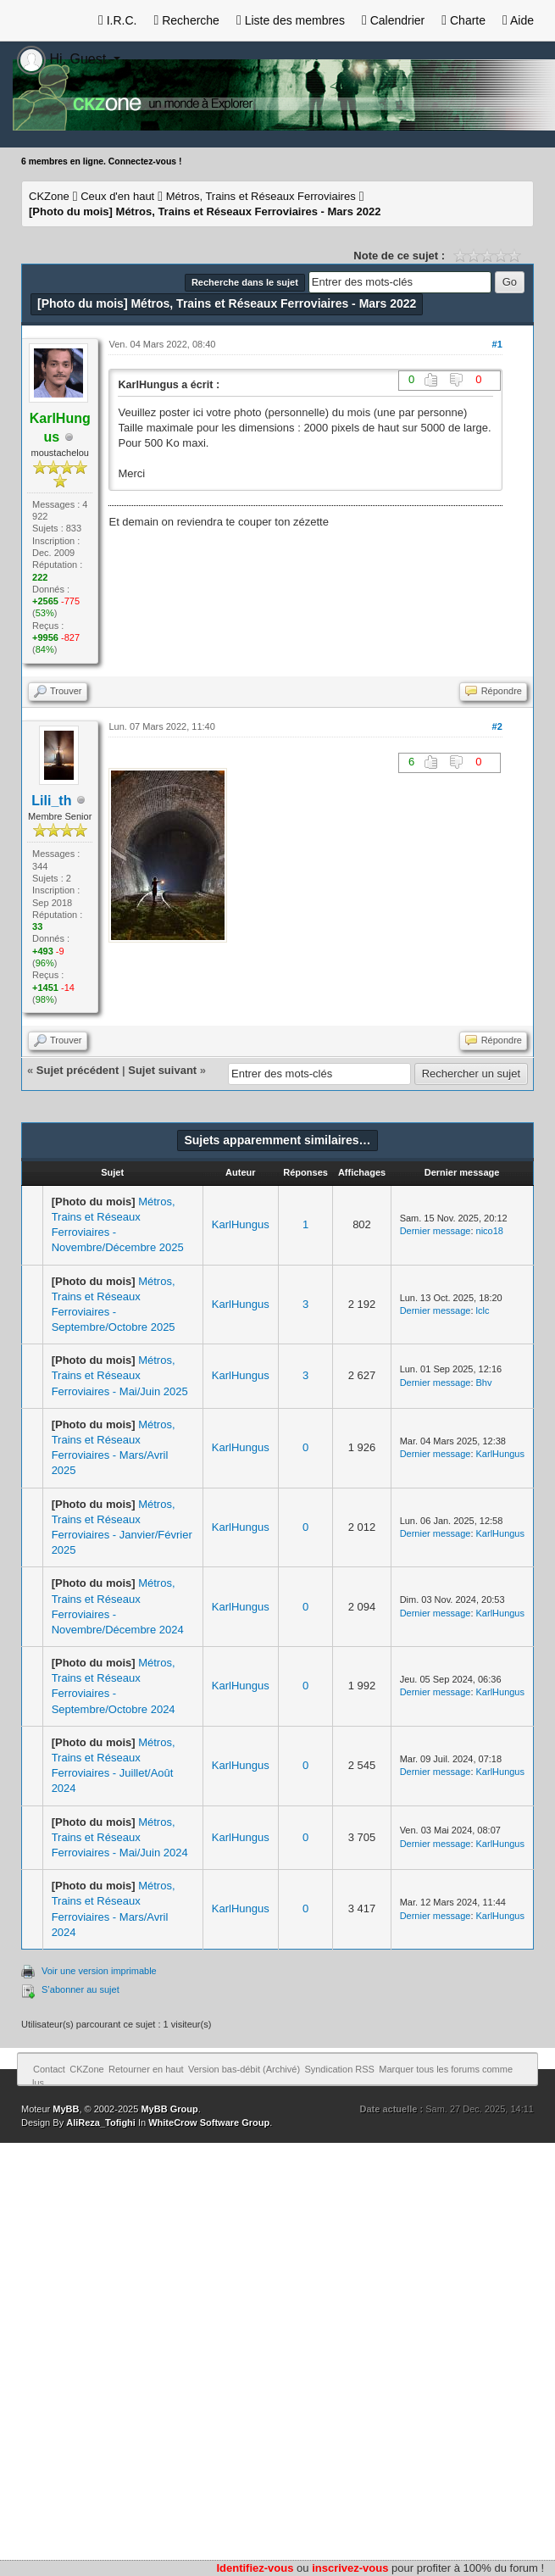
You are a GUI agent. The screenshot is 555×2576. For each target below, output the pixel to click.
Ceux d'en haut (117, 196)
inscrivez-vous (350, 2568)
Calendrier (393, 20)
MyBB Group (169, 2109)
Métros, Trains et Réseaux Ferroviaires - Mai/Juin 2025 (120, 1375)
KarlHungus (240, 1224)
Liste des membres (290, 20)
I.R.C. (117, 20)
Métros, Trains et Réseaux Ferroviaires (261, 196)
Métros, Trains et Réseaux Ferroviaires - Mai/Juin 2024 (120, 1837)
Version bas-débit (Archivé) (244, 2069)
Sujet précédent (77, 1070)
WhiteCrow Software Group (208, 2122)
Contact (49, 2069)
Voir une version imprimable (99, 1971)
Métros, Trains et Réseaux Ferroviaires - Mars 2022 (204, 211)
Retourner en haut (146, 2069)
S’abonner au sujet (80, 1989)
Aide (518, 20)
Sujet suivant (162, 1070)
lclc (483, 1310)
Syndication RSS (339, 2069)
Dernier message (435, 1231)
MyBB (66, 2109)
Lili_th (51, 800)
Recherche (186, 20)
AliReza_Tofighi (101, 2122)
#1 (497, 344)
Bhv (484, 1382)
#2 (497, 726)
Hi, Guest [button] (63, 59)
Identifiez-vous (254, 2568)
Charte (463, 20)
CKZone (49, 196)
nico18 (489, 1231)
